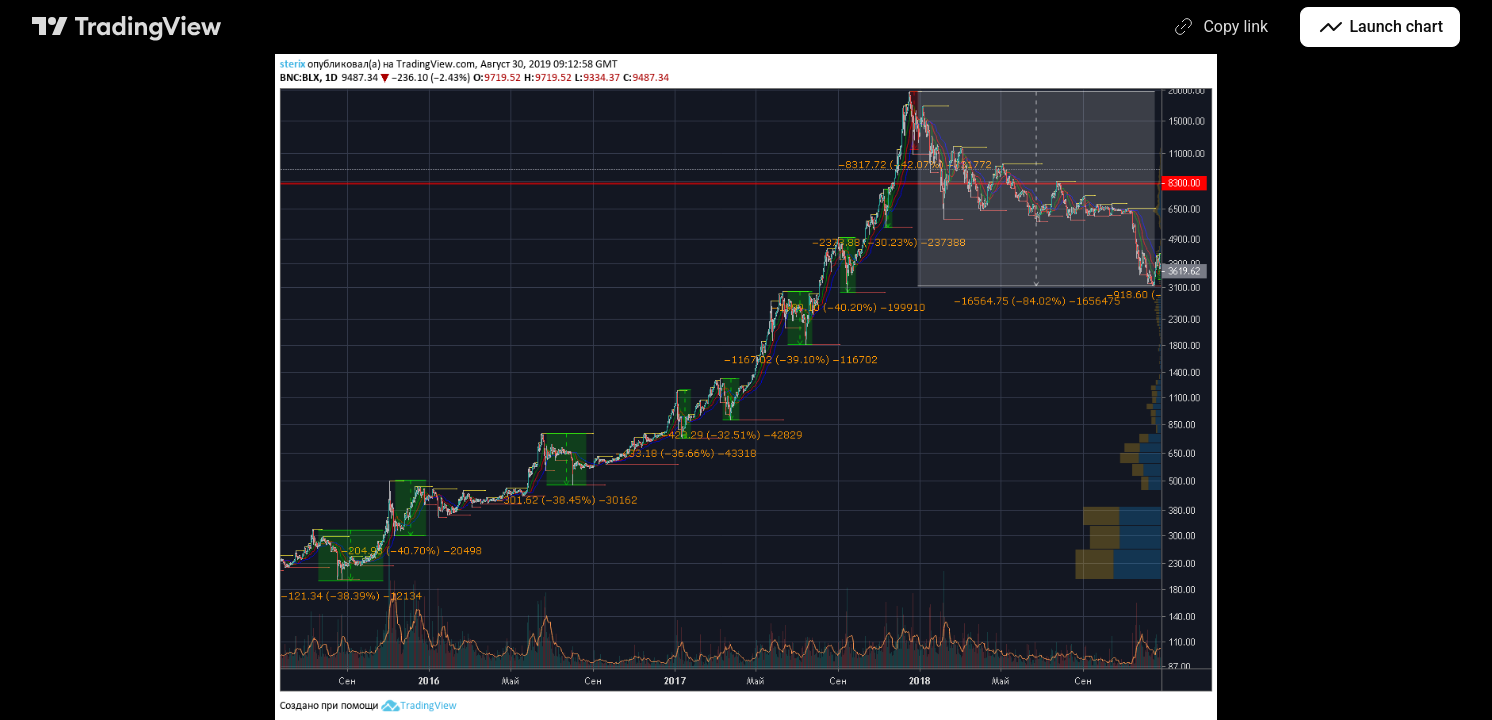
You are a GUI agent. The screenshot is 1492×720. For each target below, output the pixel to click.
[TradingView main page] (127, 27)
